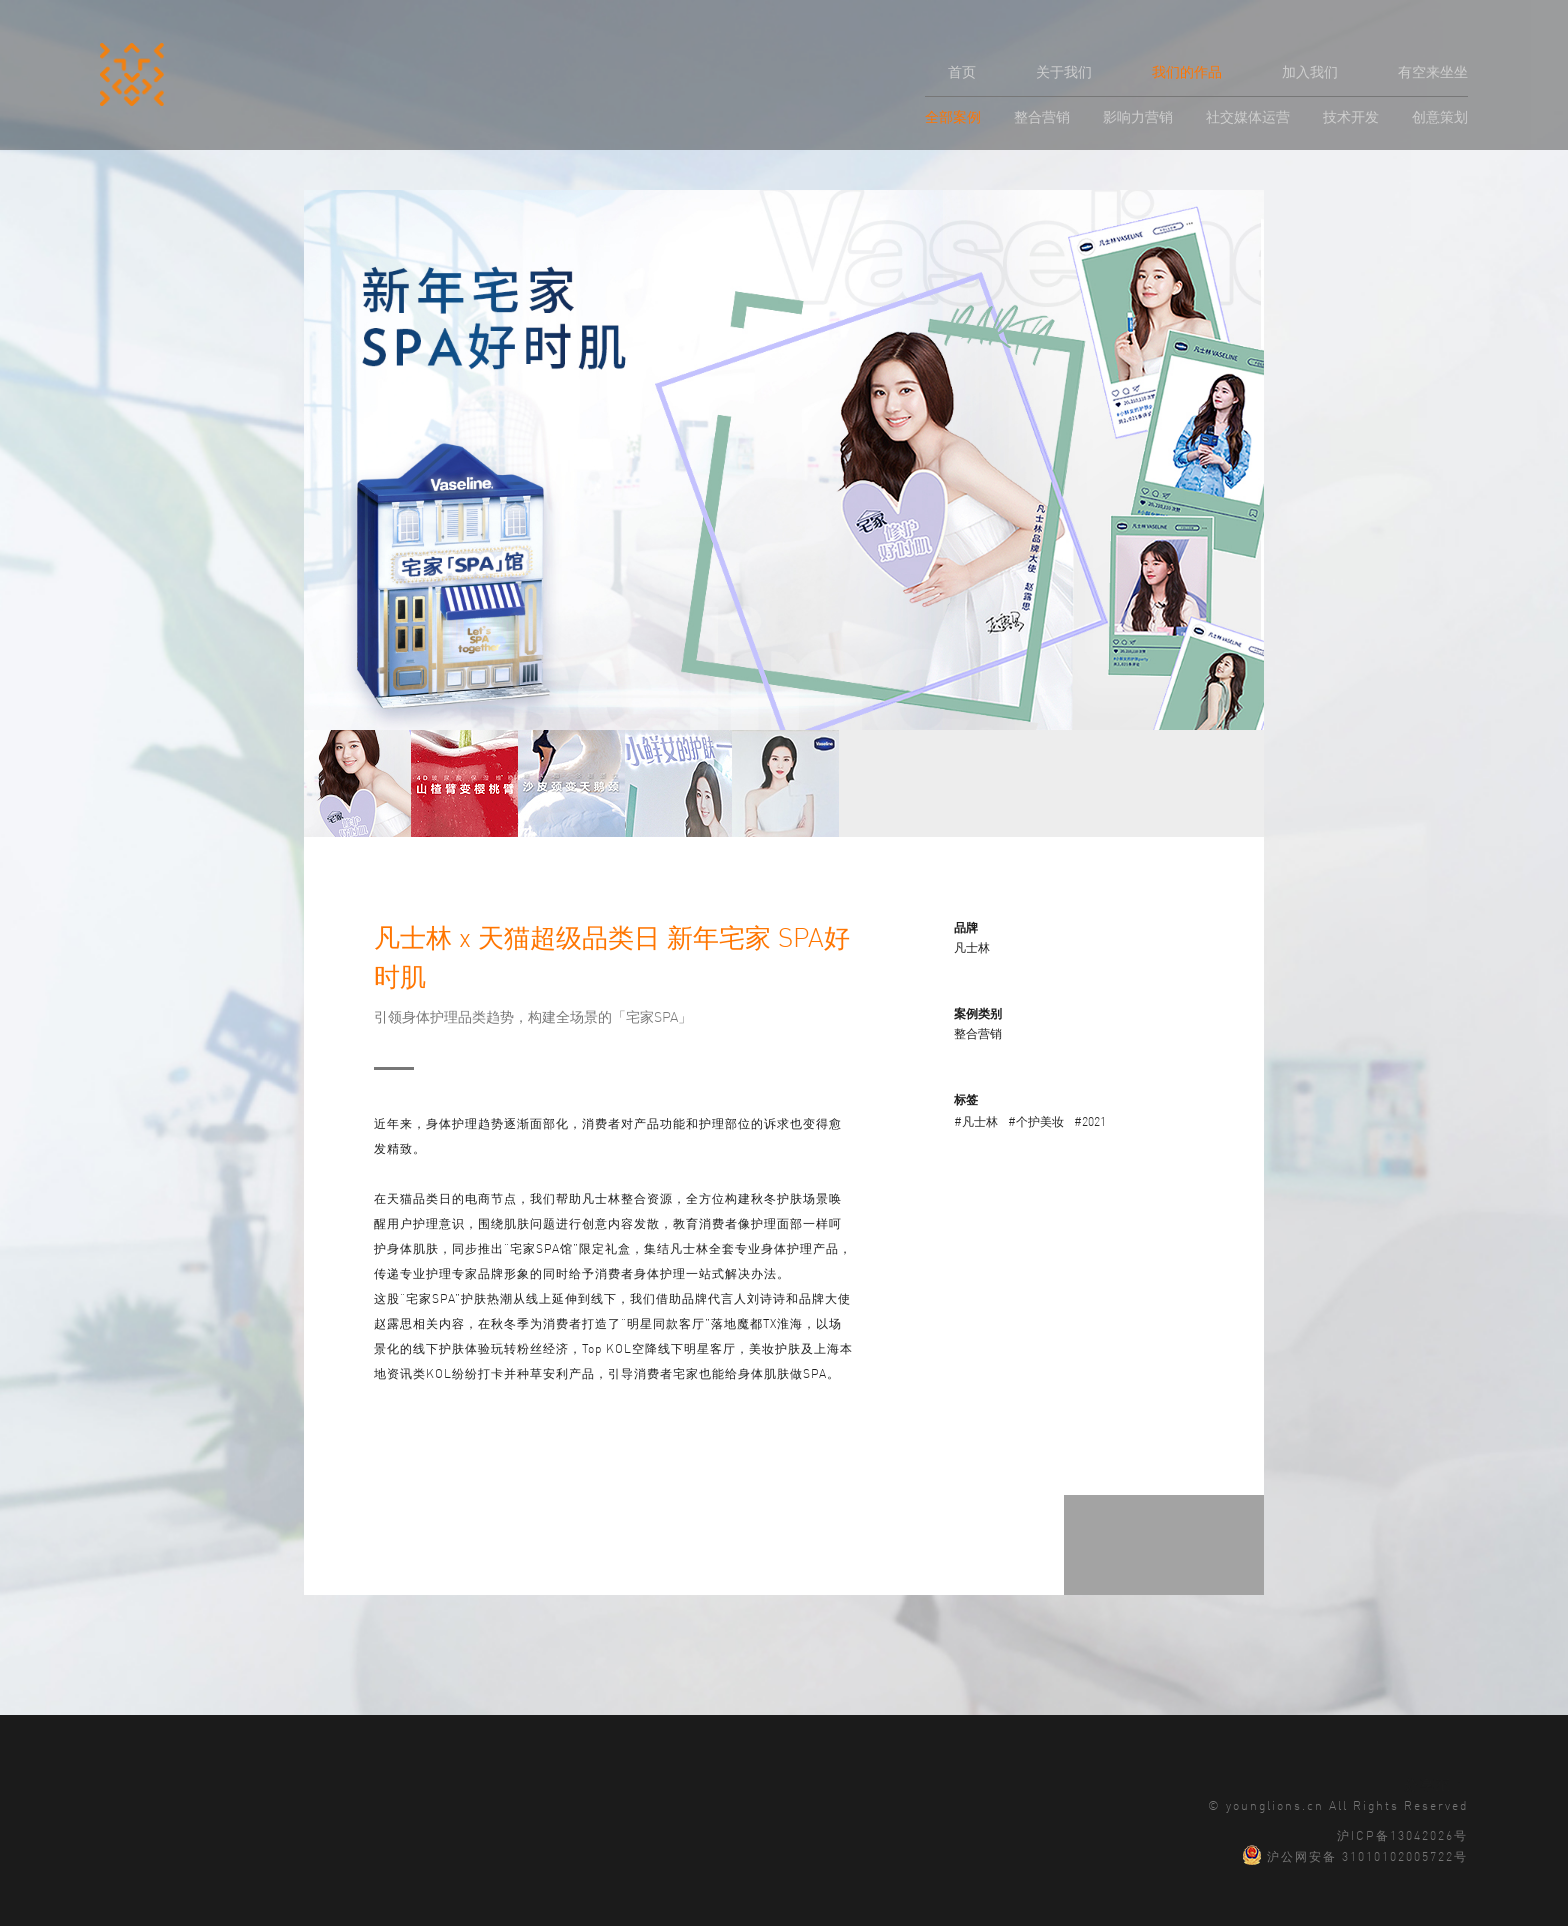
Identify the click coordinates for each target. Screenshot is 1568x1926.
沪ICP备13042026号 (1402, 1834)
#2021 (1090, 1120)
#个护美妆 (1036, 1120)
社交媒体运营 (1248, 116)
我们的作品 (1187, 71)
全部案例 (953, 116)
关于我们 (1064, 71)
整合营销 (1042, 116)
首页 (962, 71)
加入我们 (1310, 71)
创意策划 (1440, 116)
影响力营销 (1138, 116)
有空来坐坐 (1433, 71)
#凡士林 (976, 1120)
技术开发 (1351, 116)
